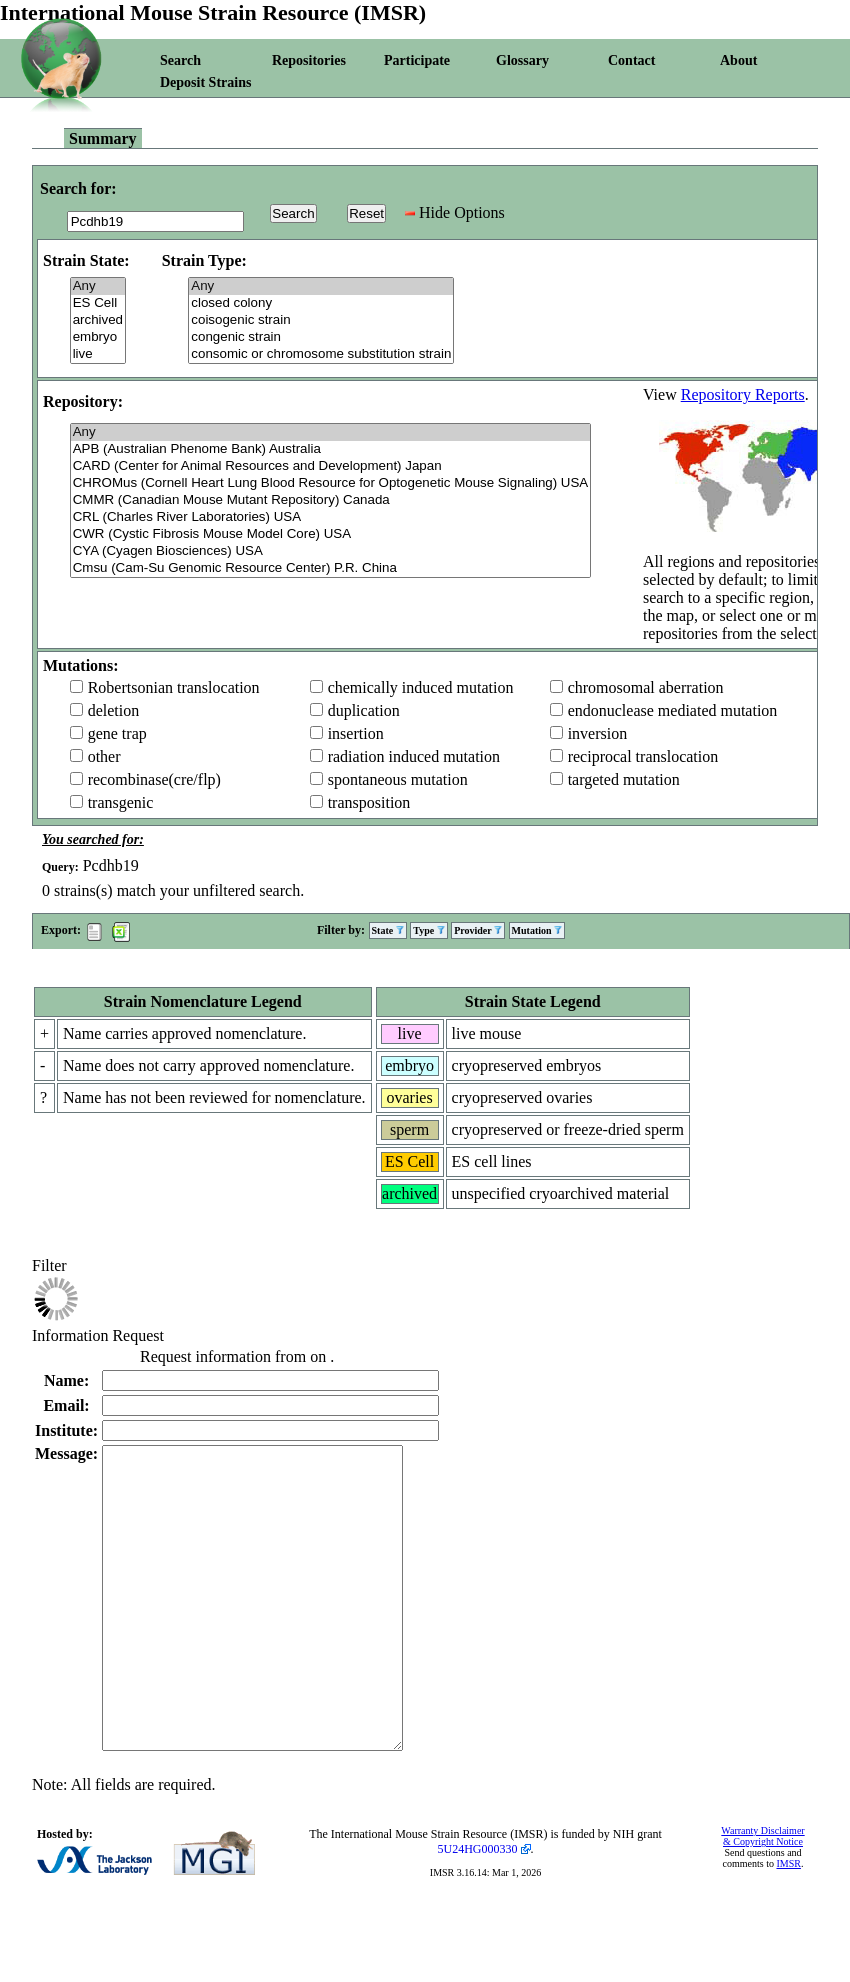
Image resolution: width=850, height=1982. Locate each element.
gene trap (117, 733)
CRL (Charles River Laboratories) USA (331, 517)
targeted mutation (624, 779)
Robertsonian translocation (174, 687)
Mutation (537, 930)
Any (98, 286)
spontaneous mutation (398, 779)
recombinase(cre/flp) (154, 779)
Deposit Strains (205, 82)
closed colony (321, 303)
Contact (631, 60)
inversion (598, 733)
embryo (98, 337)
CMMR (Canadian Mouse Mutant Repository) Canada (331, 500)
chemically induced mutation (421, 687)
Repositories (309, 60)
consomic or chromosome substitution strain (321, 354)
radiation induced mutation (414, 756)
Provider (478, 930)
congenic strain (321, 337)
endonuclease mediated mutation (673, 710)
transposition (369, 802)
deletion (114, 710)
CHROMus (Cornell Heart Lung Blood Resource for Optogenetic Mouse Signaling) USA (331, 483)
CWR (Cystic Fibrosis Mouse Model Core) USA (331, 534)
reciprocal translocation (643, 756)
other (104, 756)
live (98, 354)
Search (180, 60)
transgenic (121, 802)
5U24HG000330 (478, 1909)
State (388, 930)
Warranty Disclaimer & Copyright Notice (762, 1896)
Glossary (522, 60)
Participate (417, 60)
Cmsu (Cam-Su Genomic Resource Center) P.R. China (331, 568)
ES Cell (98, 303)
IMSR (788, 1923)
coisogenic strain (321, 320)
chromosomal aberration (646, 687)
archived (98, 320)
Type (428, 930)
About (738, 60)
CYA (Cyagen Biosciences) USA (331, 551)
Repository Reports (743, 394)
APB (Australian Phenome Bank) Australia (331, 449)
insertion (356, 733)
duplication (364, 710)
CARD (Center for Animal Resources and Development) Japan (331, 466)
